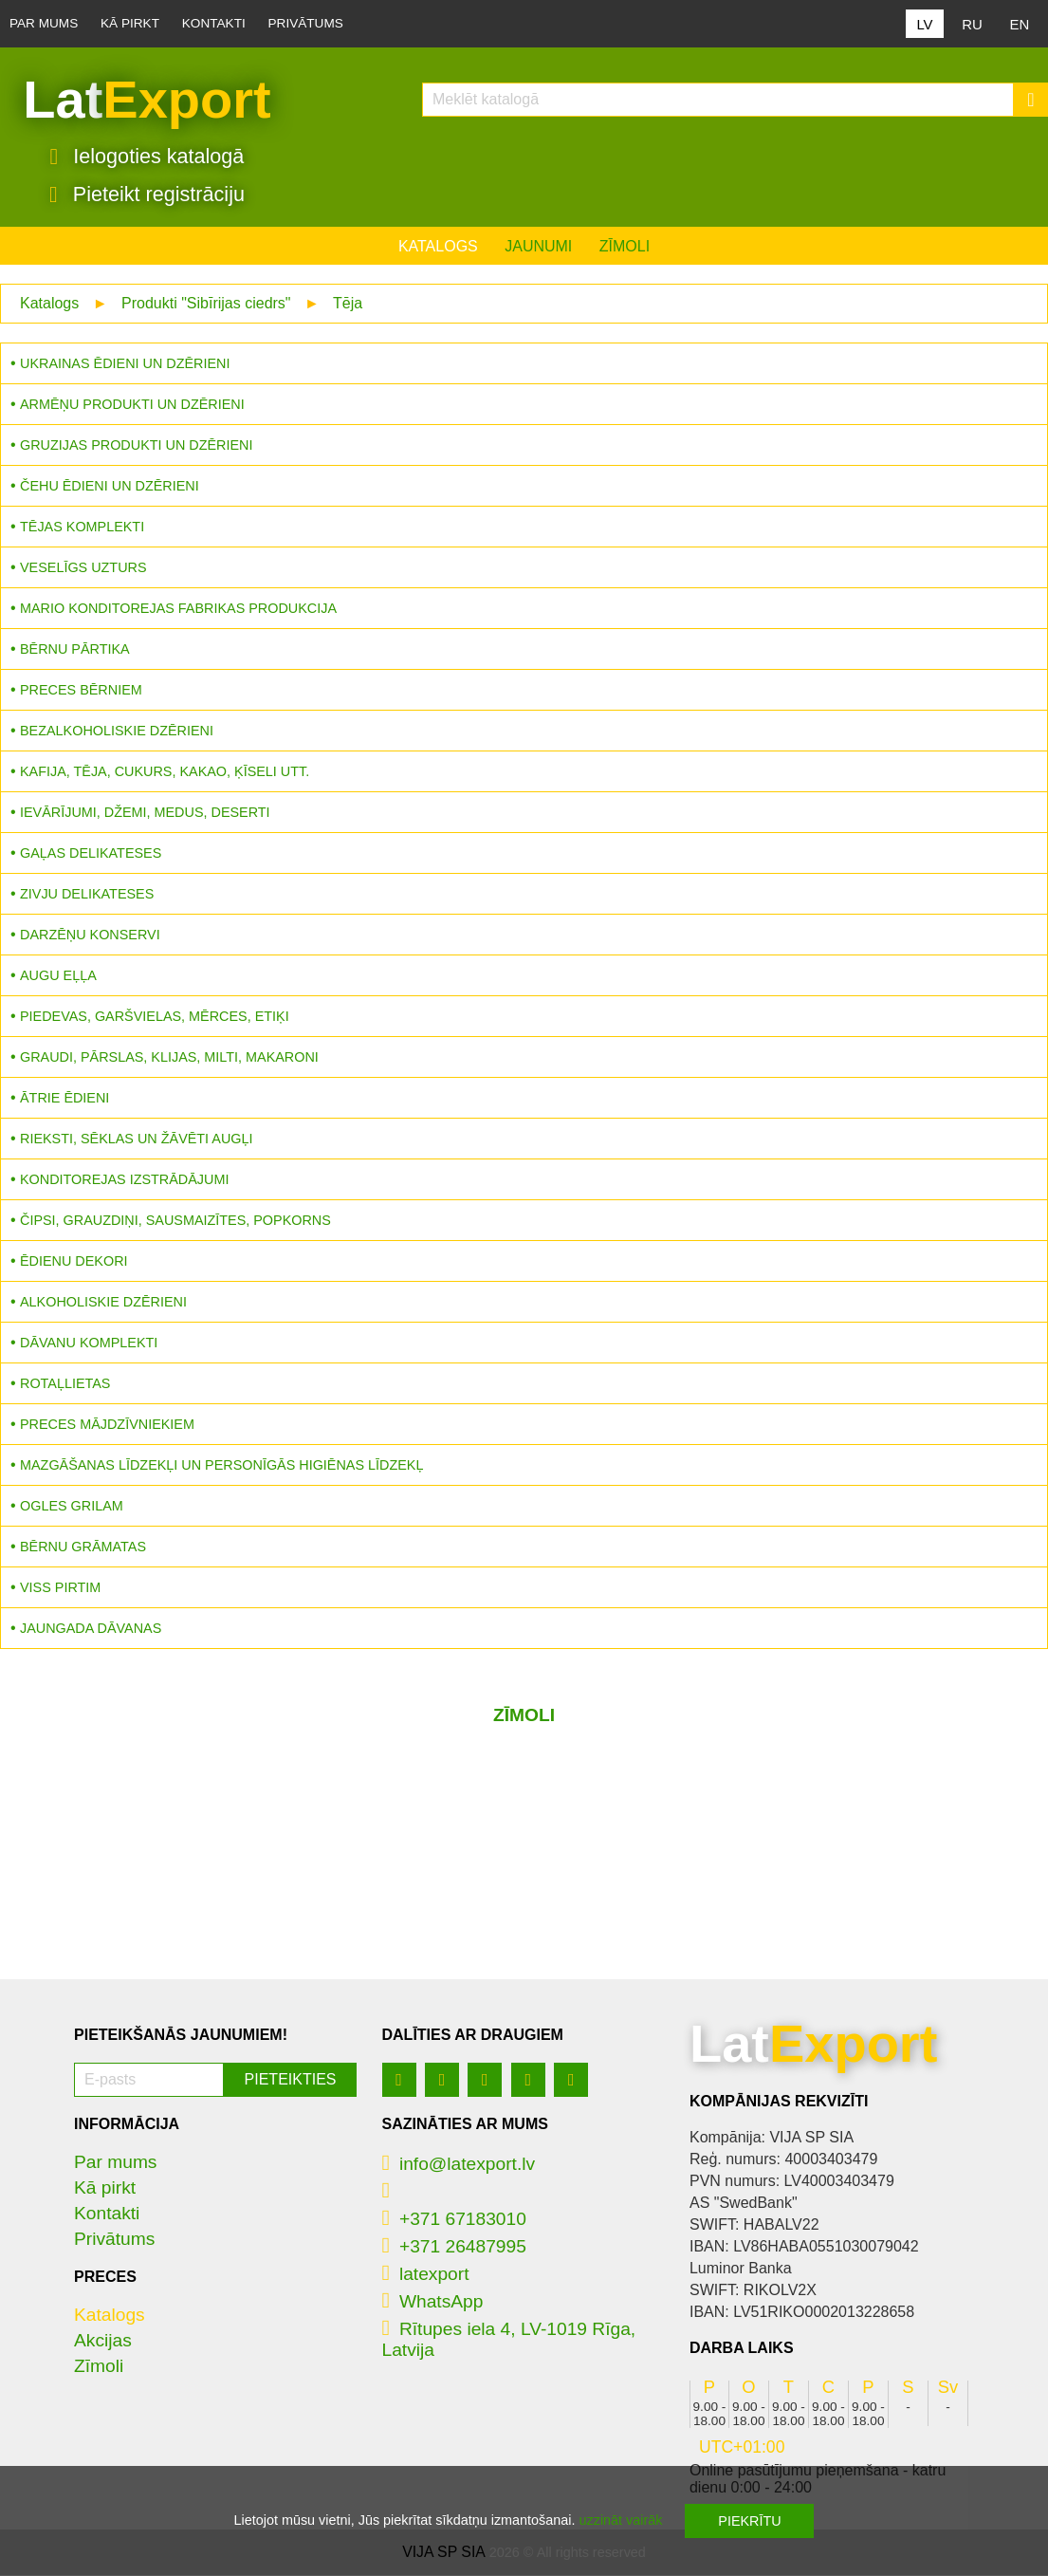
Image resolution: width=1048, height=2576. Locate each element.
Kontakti (214, 23)
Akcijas (103, 2341)
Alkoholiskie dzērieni (103, 1302)
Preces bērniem (81, 690)
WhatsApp (433, 2302)
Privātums (305, 23)
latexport (425, 2275)
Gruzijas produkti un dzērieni (136, 446)
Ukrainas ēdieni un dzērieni (125, 364)
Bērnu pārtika (75, 650)
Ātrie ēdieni (64, 1098)
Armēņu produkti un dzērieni (132, 405)
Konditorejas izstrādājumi (124, 1180)
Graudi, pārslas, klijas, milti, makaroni (169, 1058)
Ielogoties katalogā (147, 156)
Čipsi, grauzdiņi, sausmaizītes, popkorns (175, 1221)
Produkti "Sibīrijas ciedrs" (206, 304)
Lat (146, 100)
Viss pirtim (60, 1588)
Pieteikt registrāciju (147, 194)
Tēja (347, 304)
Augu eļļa (58, 976)
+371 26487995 (454, 2247)
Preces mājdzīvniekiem (107, 1425)
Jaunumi (538, 247)
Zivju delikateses (87, 894)
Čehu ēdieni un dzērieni (109, 486)
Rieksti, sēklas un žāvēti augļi (136, 1139)
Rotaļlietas (65, 1384)
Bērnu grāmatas (83, 1547)
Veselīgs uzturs (83, 568)
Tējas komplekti (82, 527)
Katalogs (438, 247)
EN (1020, 24)
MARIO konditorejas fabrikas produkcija (178, 609)
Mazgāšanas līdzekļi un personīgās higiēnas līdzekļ (221, 1465)
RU (972, 24)
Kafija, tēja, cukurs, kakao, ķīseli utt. (164, 772)
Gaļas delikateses (90, 854)
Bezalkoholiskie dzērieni (116, 731)
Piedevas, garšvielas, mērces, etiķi (154, 1017)
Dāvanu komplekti (88, 1343)
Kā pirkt (130, 23)
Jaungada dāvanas (90, 1629)
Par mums (43, 23)
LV (924, 24)
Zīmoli (624, 247)
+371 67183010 (454, 2220)
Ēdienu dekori (74, 1261)
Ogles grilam (71, 1506)
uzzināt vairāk (620, 2520)
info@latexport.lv (459, 2165)
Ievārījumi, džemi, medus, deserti (145, 813)
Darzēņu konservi (90, 935)
